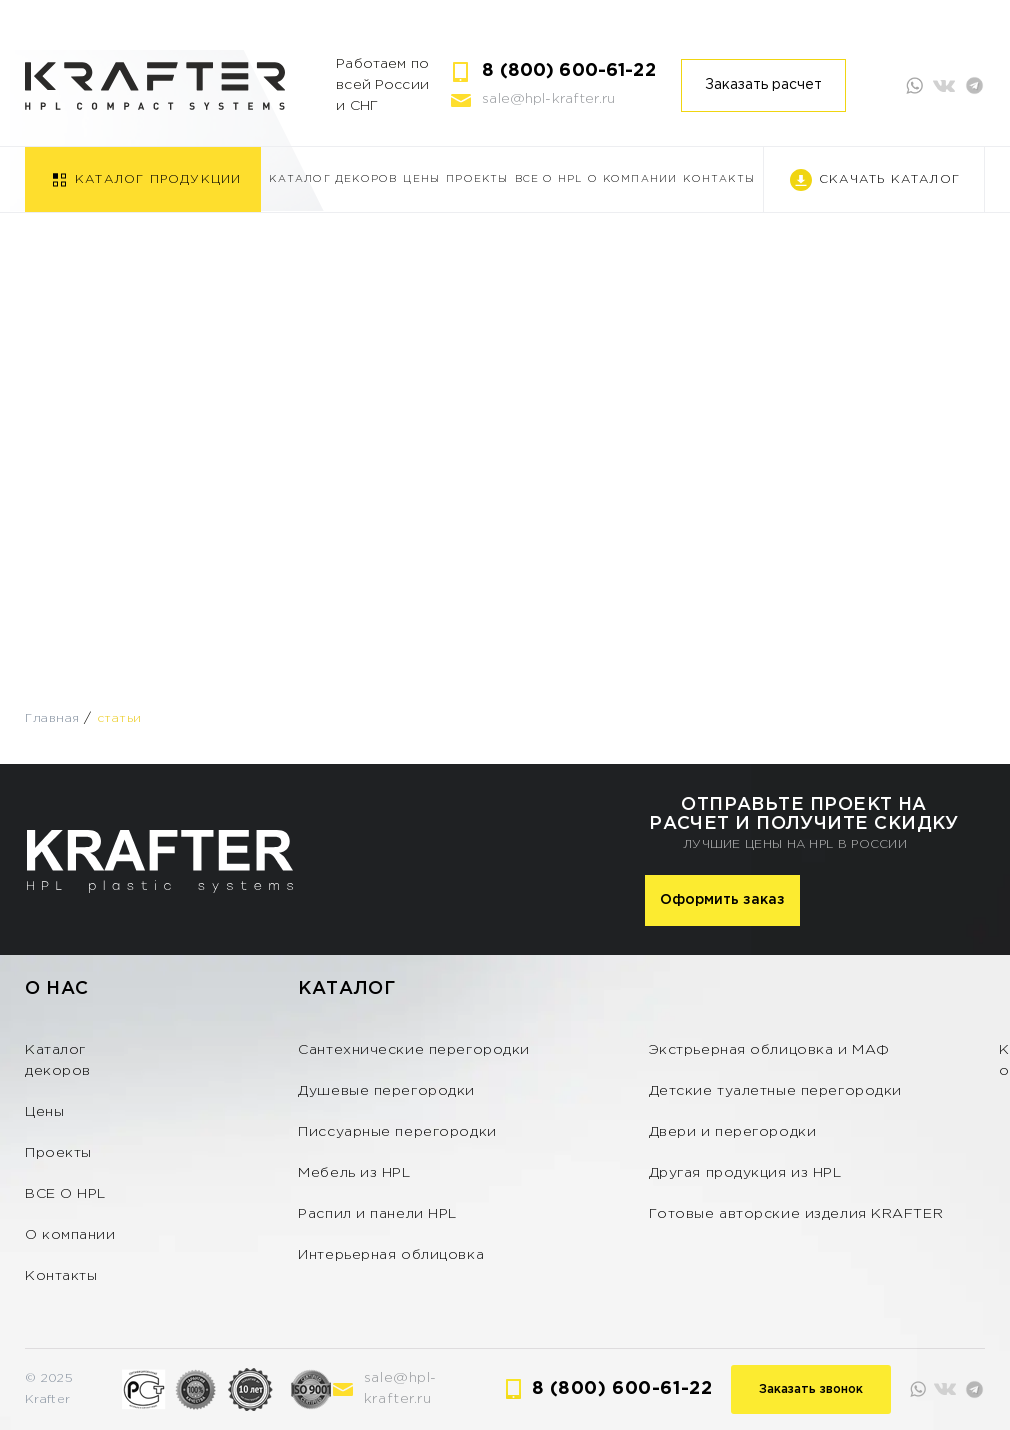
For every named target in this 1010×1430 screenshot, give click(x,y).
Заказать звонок (811, 1389)
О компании (632, 179)
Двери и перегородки (733, 1132)
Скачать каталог (889, 179)
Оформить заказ (722, 900)
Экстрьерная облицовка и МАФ (769, 1050)
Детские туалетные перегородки (775, 1091)
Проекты (477, 179)
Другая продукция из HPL (745, 1173)
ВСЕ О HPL (549, 179)
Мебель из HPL (354, 1173)
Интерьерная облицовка (391, 1255)
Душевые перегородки (386, 1091)
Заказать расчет (763, 85)
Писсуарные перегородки (397, 1132)
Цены (421, 179)
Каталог (346, 989)
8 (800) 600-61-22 (568, 71)
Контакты (719, 179)
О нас (57, 989)
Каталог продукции (158, 179)
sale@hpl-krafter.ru (548, 99)
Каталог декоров (333, 179)
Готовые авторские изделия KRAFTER (796, 1214)
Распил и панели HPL (377, 1214)
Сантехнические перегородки (414, 1050)
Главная (52, 718)
